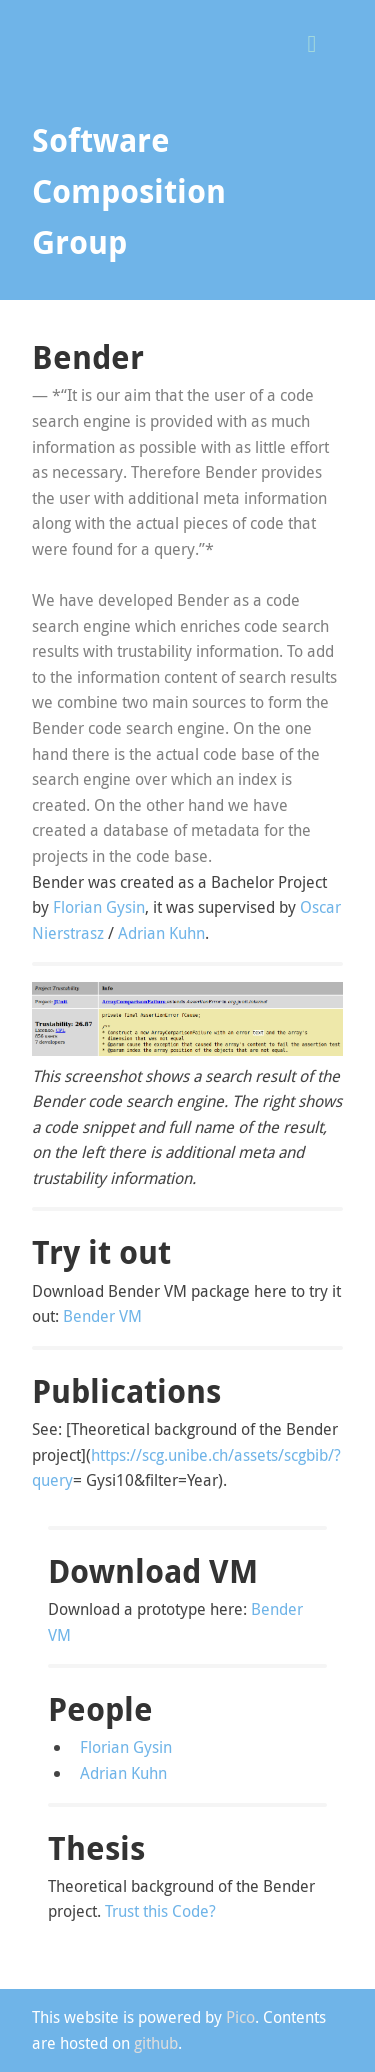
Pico (240, 2017)
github (156, 2043)
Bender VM (102, 1316)
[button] (319, 41)
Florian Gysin (99, 907)
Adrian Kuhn (161, 933)
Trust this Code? (160, 1911)
